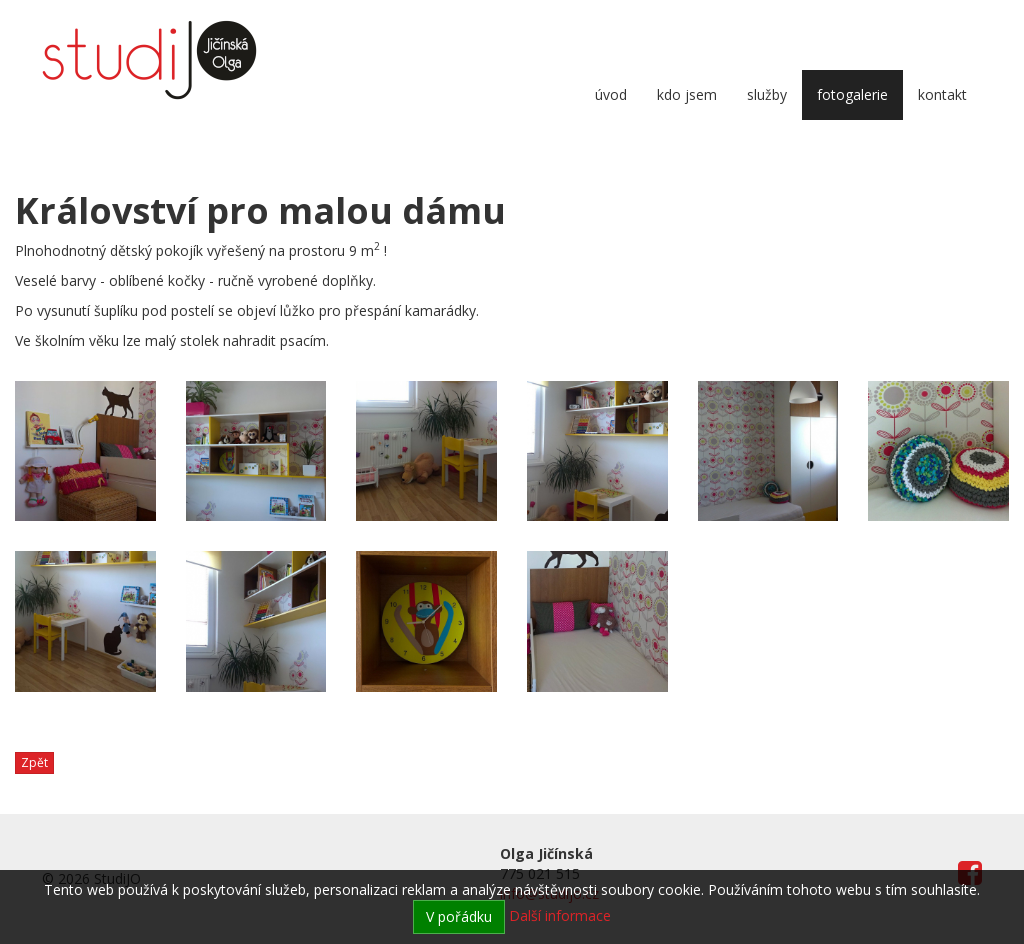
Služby (767, 94)
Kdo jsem (687, 94)
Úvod (611, 94)
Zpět (34, 762)
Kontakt (942, 94)
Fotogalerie (852, 94)
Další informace (560, 915)
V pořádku (459, 916)
